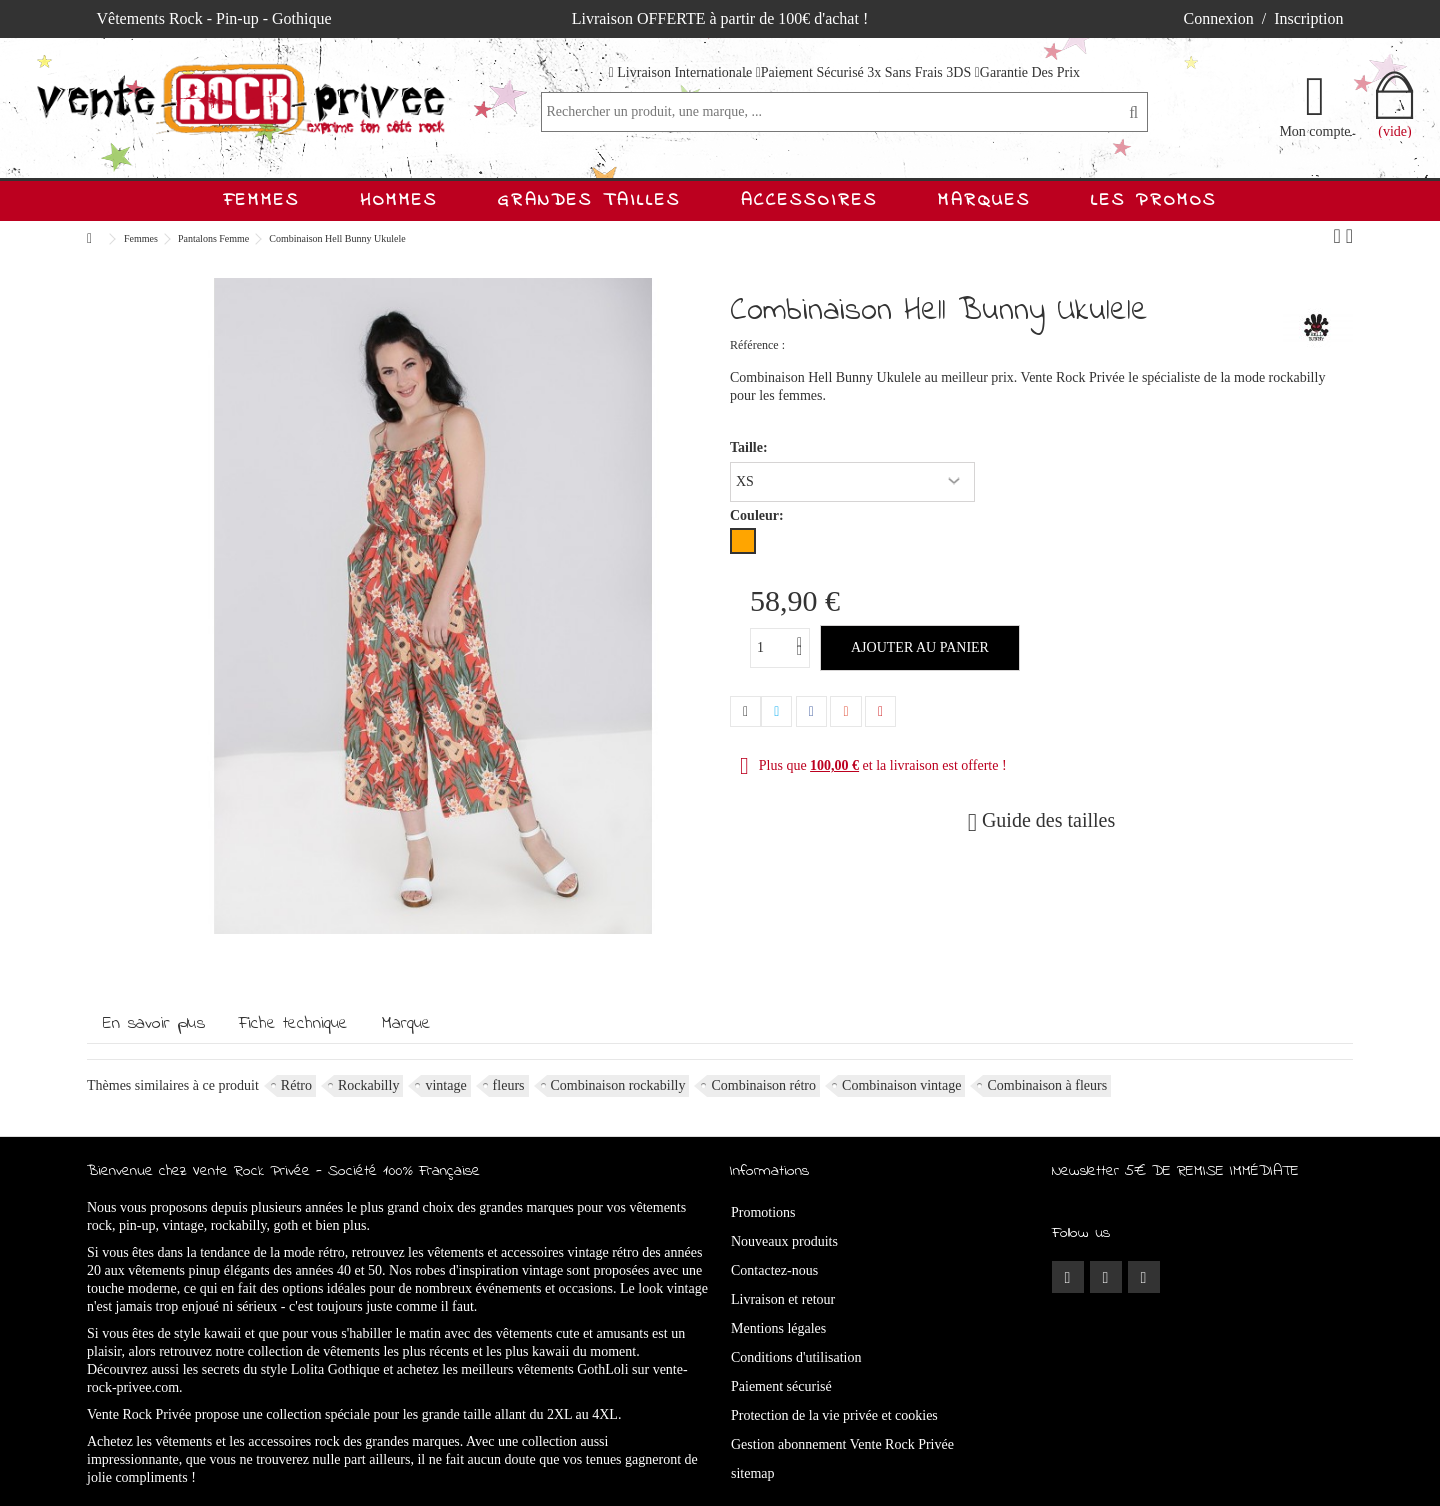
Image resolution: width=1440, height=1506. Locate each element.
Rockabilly (368, 1085)
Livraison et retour (783, 1299)
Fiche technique (293, 1024)
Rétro (296, 1085)
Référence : (757, 345)
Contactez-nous (774, 1270)
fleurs (509, 1085)
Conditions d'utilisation (796, 1357)
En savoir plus (154, 1024)
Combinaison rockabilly (618, 1085)
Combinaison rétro (763, 1085)
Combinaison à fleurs (1047, 1085)
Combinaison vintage (901, 1085)
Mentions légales (778, 1328)
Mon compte (1314, 131)
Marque (406, 1024)
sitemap (753, 1473)
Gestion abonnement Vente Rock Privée (842, 1444)
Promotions (763, 1212)
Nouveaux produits (784, 1241)
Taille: (750, 447)
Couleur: (758, 515)
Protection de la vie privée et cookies (834, 1415)
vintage (445, 1085)
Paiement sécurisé (781, 1386)
